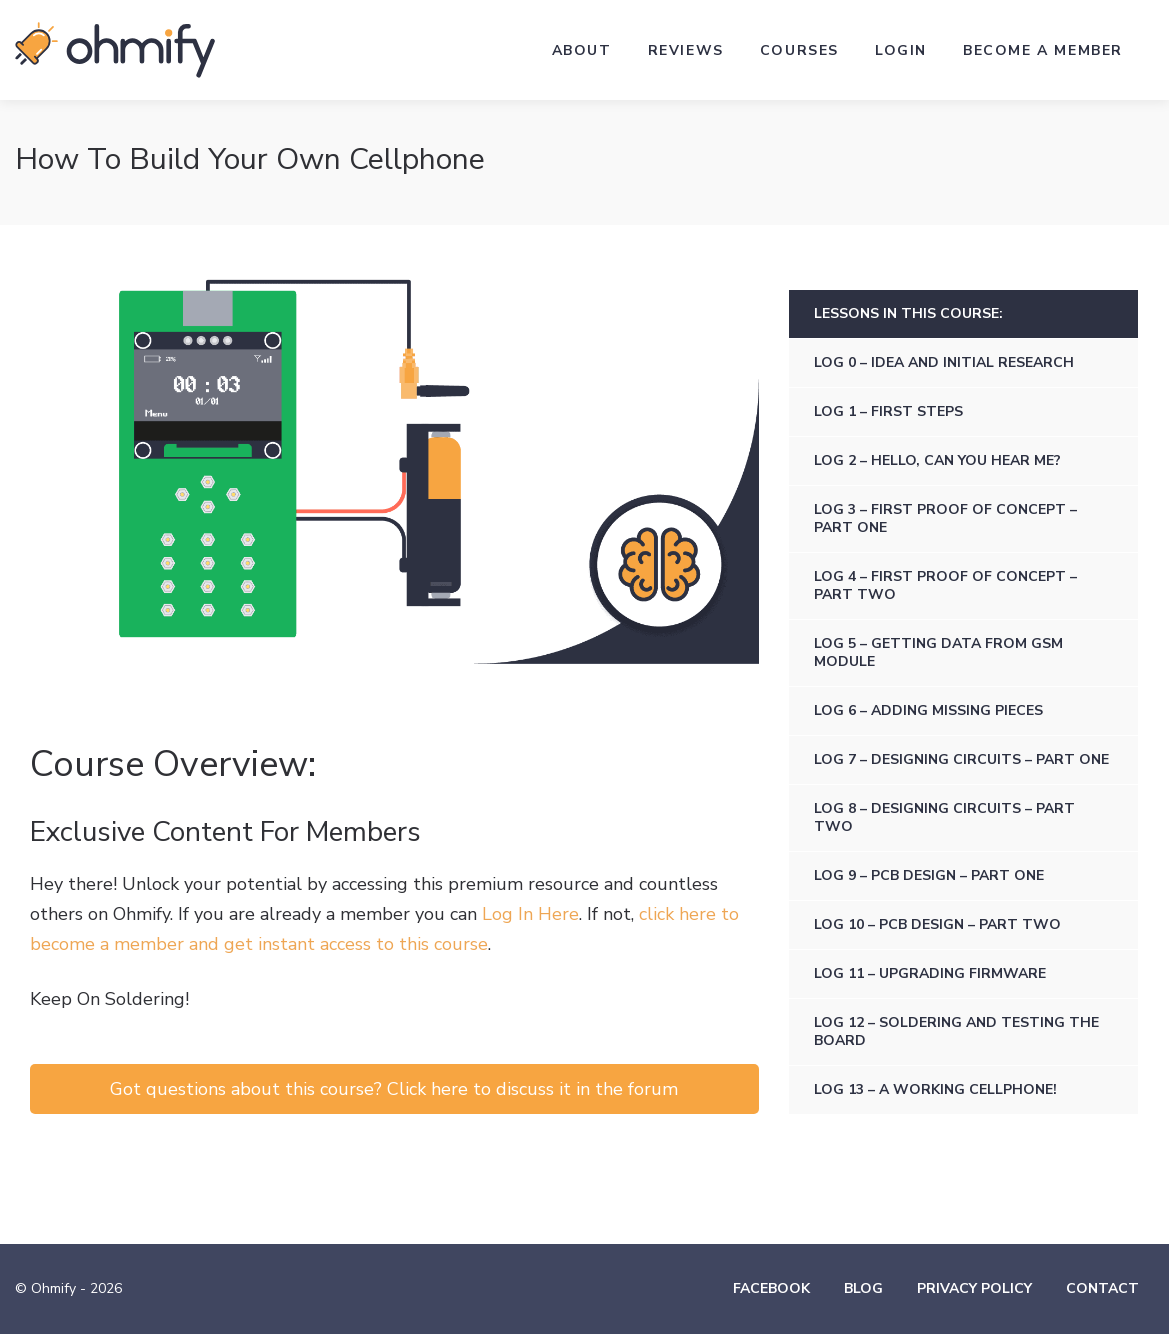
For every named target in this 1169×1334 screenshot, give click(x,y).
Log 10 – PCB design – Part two (937, 924)
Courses (799, 50)
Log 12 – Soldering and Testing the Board (956, 1031)
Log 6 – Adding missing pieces (928, 710)
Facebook (771, 1288)
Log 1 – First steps (888, 411)
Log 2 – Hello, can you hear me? (937, 460)
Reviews (686, 50)
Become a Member (1043, 50)
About (582, 50)
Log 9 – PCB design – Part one (929, 875)
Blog (863, 1288)
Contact (1102, 1288)
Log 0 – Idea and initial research (944, 362)
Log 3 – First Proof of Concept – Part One (945, 518)
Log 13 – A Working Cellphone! (935, 1089)
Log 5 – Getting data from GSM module (938, 652)
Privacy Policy (974, 1288)
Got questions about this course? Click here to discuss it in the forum (394, 1089)
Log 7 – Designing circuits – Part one (961, 759)
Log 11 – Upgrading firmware (930, 973)
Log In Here (530, 914)
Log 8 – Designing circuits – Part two (944, 817)
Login (901, 50)
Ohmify (115, 50)
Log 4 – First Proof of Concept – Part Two (945, 585)
